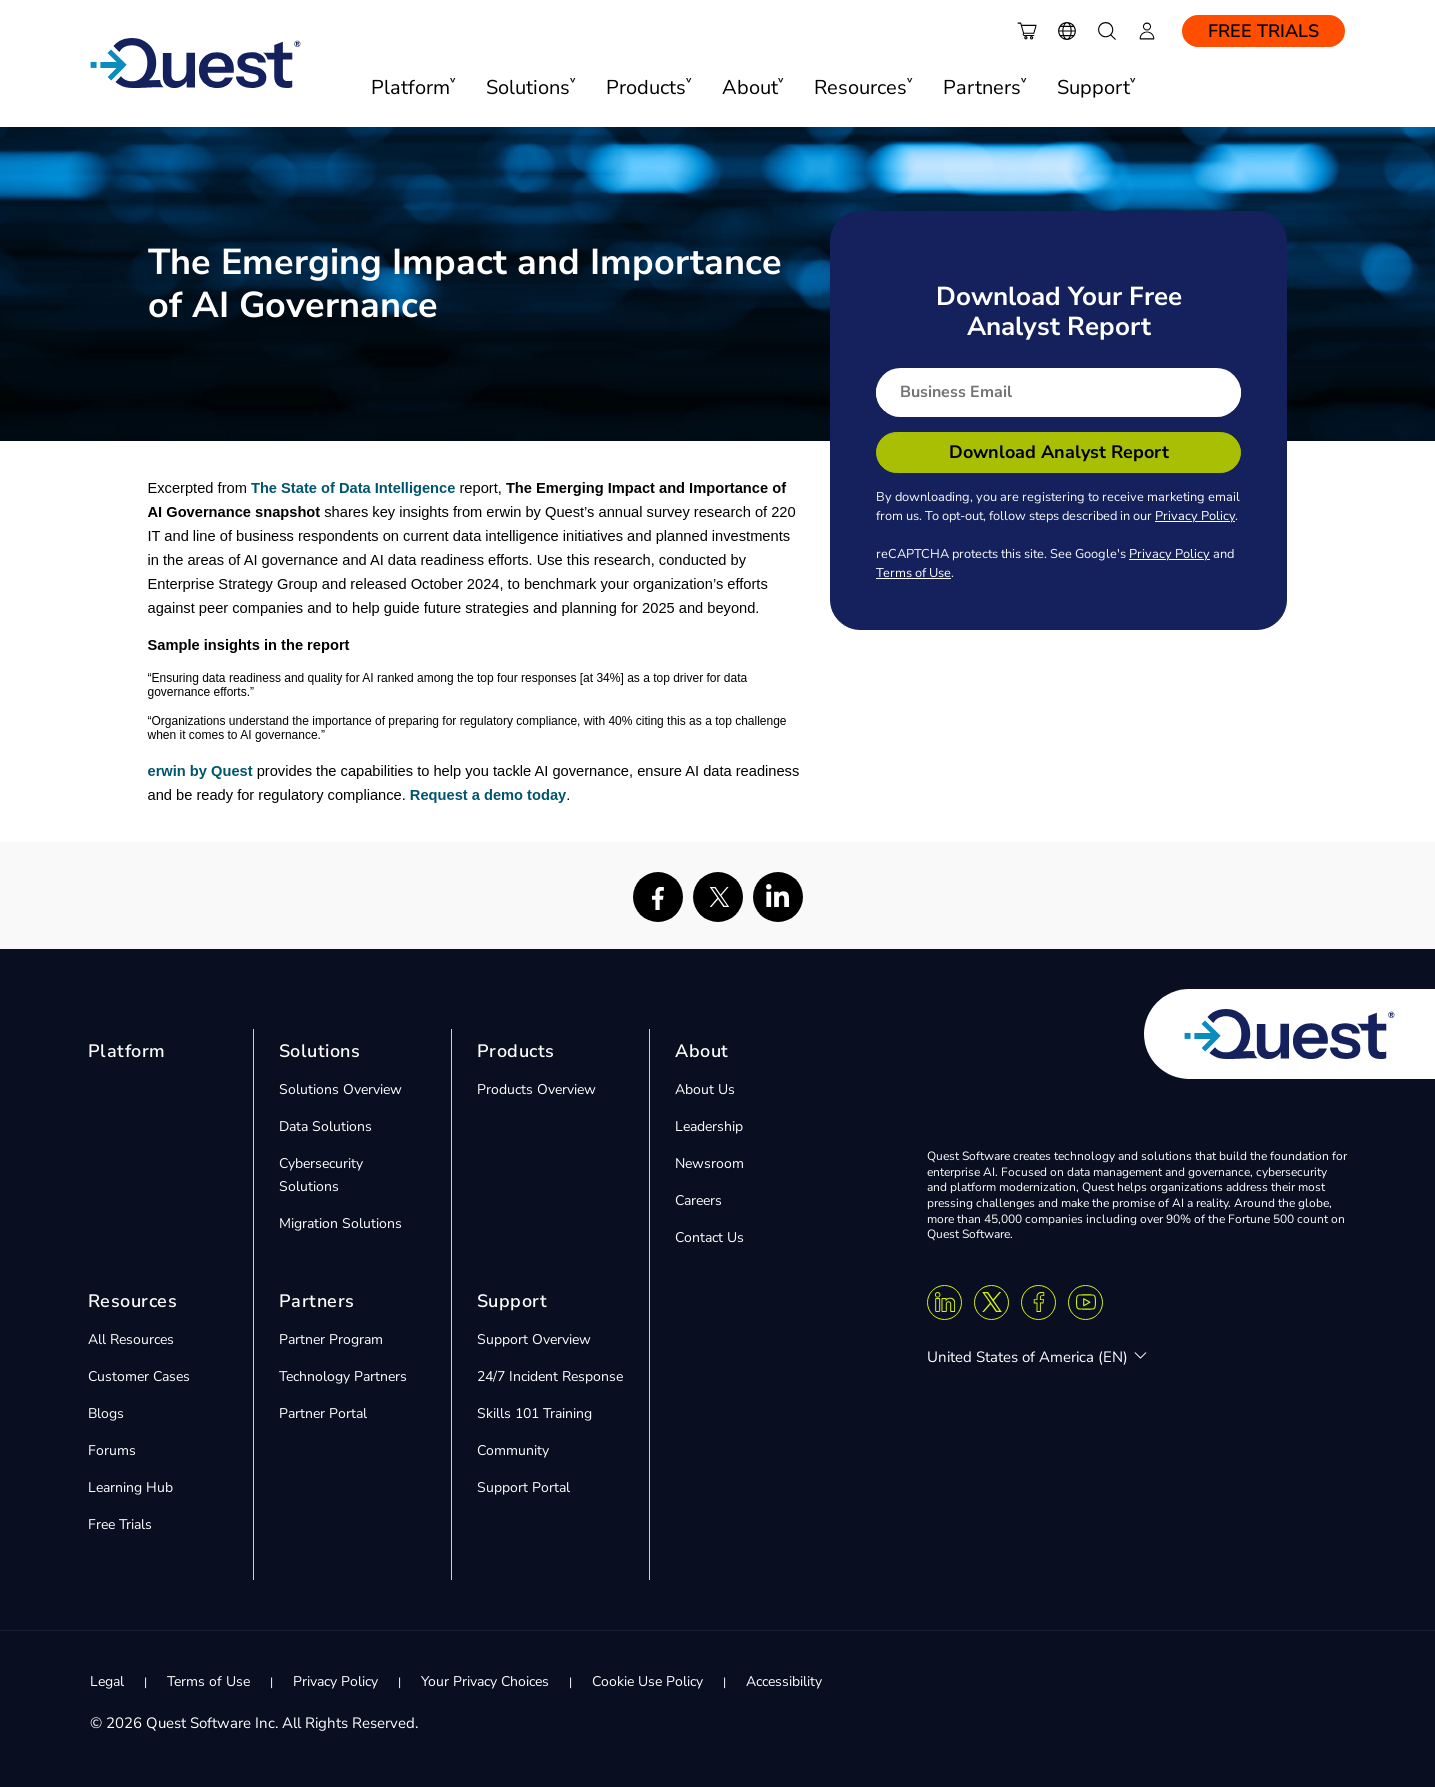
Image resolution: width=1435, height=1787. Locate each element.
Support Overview (534, 1339)
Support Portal (523, 1487)
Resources (133, 1301)
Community (513, 1450)
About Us (705, 1089)
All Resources (131, 1339)
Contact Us (709, 1237)
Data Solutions (325, 1126)
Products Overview (536, 1089)
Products (516, 1051)
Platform (127, 1051)
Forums (112, 1450)
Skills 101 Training (534, 1413)
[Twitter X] (991, 1302)
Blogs (106, 1413)
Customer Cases (139, 1376)
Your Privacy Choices (485, 1681)
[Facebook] (1038, 1302)
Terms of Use (913, 573)
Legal (107, 1681)
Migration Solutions (340, 1223)
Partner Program (331, 1339)
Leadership (709, 1126)
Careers (698, 1200)
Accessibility (784, 1681)
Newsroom (709, 1163)
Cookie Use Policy (647, 1681)
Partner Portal (323, 1413)
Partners (317, 1301)
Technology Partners (343, 1376)
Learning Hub (130, 1487)
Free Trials (1263, 31)
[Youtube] (1085, 1302)
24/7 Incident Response (550, 1376)
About (702, 1051)
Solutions (320, 1051)
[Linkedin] (944, 1302)
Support (512, 1301)
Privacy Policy (1195, 516)
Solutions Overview (340, 1089)
